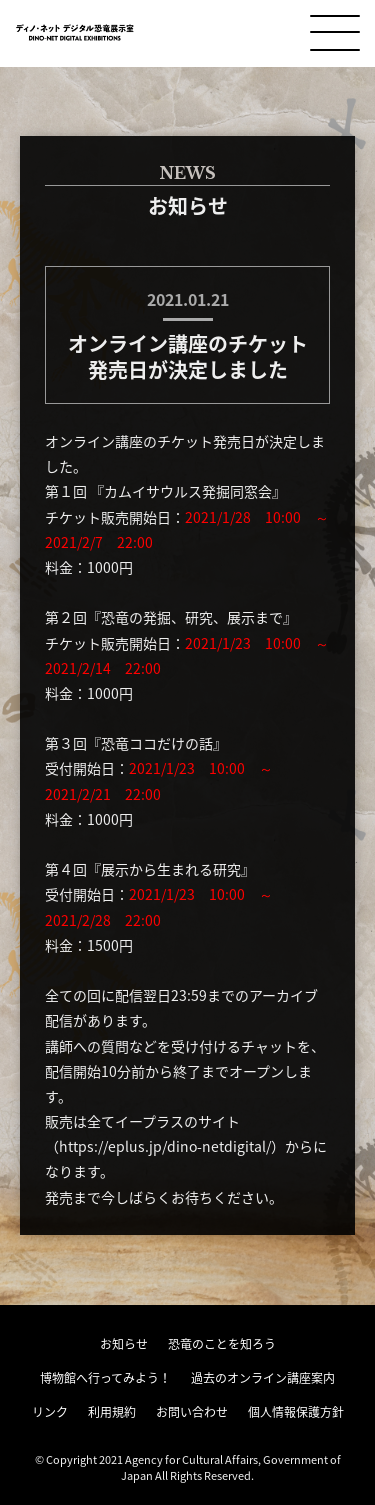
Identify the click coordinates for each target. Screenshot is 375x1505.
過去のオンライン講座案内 (263, 1378)
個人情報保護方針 (296, 1412)
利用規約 (112, 1412)
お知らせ (124, 1344)
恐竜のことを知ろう (222, 1344)
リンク (50, 1412)
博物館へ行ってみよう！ (105, 1378)
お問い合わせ (192, 1412)
